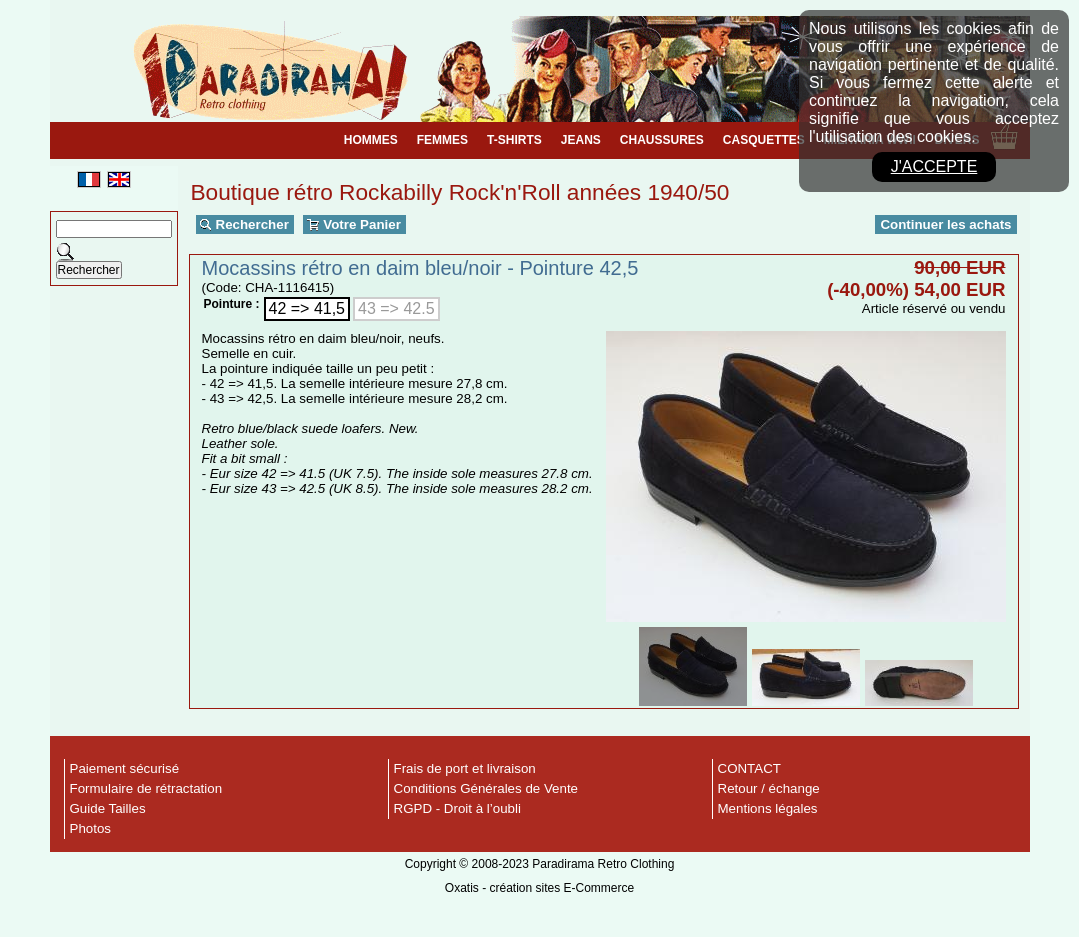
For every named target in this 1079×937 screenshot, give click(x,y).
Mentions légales (768, 808)
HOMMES (371, 140)
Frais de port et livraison (465, 768)
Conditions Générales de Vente (486, 788)
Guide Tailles (108, 808)
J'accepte (934, 166)
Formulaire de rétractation (146, 788)
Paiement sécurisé (125, 768)
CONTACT (749, 768)
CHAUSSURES (662, 140)
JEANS (581, 140)
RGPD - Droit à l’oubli (457, 808)
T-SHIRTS (514, 140)
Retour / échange (769, 788)
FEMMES (442, 140)
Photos (91, 828)
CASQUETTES (764, 140)
